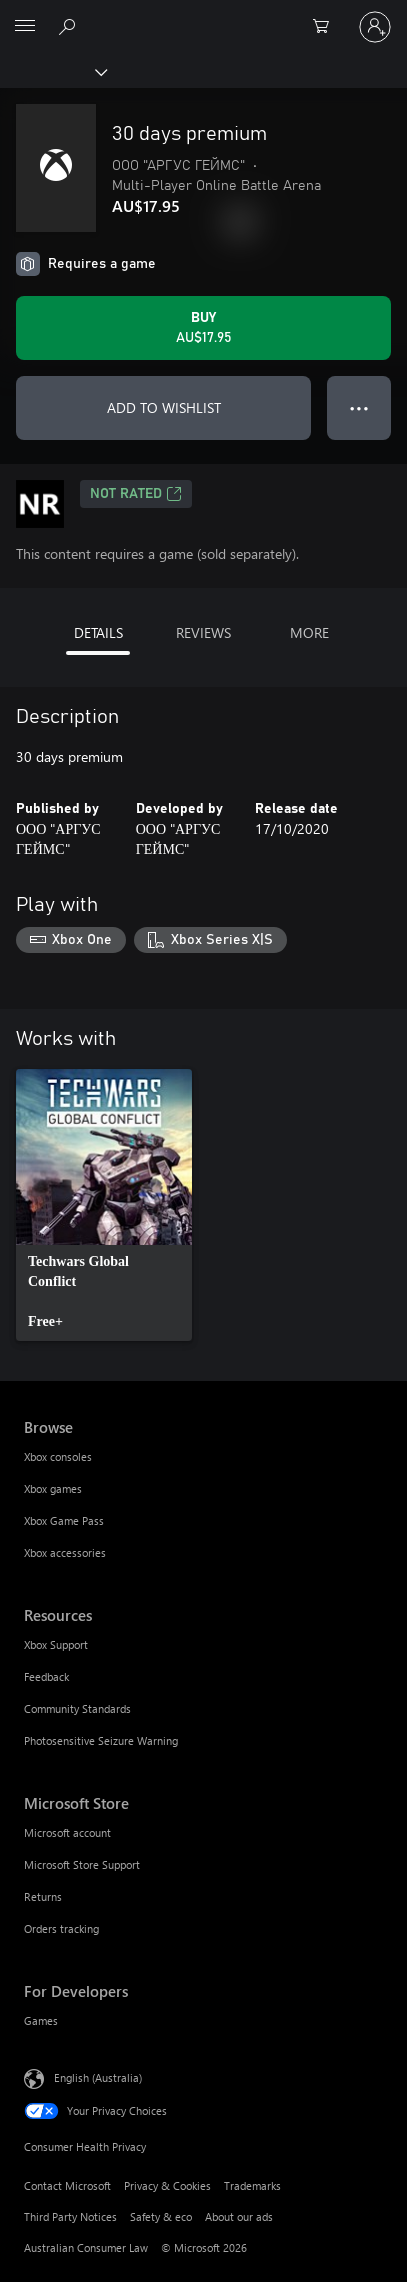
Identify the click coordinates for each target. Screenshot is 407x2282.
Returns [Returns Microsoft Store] (43, 1896)
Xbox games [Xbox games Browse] (53, 1488)
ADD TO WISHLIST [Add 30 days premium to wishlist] (164, 407)
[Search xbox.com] (70, 26)
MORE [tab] (309, 632)
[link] (104, 1205)
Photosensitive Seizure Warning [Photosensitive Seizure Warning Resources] (101, 1740)
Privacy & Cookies (167, 2185)
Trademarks (252, 2185)
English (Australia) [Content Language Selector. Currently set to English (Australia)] (98, 2076)
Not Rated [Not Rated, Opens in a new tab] (136, 494)
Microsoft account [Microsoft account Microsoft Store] (67, 1832)
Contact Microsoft (67, 2185)
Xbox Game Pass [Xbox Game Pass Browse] (64, 1520)
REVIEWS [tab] (203, 632)
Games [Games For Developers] (41, 2020)
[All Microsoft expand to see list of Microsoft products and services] (25, 27)
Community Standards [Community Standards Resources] (77, 1708)
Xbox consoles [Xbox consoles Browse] (58, 1456)
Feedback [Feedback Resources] (46, 1676)
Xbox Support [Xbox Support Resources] (56, 1644)
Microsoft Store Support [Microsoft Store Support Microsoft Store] (82, 1864)
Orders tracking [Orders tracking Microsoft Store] (61, 1928)
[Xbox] (52, 71)
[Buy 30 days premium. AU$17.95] (203, 328)
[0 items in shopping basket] (327, 27)
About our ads (239, 2216)
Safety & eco (161, 2216)
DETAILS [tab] (98, 632)
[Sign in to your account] (375, 27)
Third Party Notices (70, 2216)
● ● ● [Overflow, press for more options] (359, 407)
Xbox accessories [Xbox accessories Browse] (65, 1552)
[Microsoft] (203, 15)
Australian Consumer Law (86, 2247)
